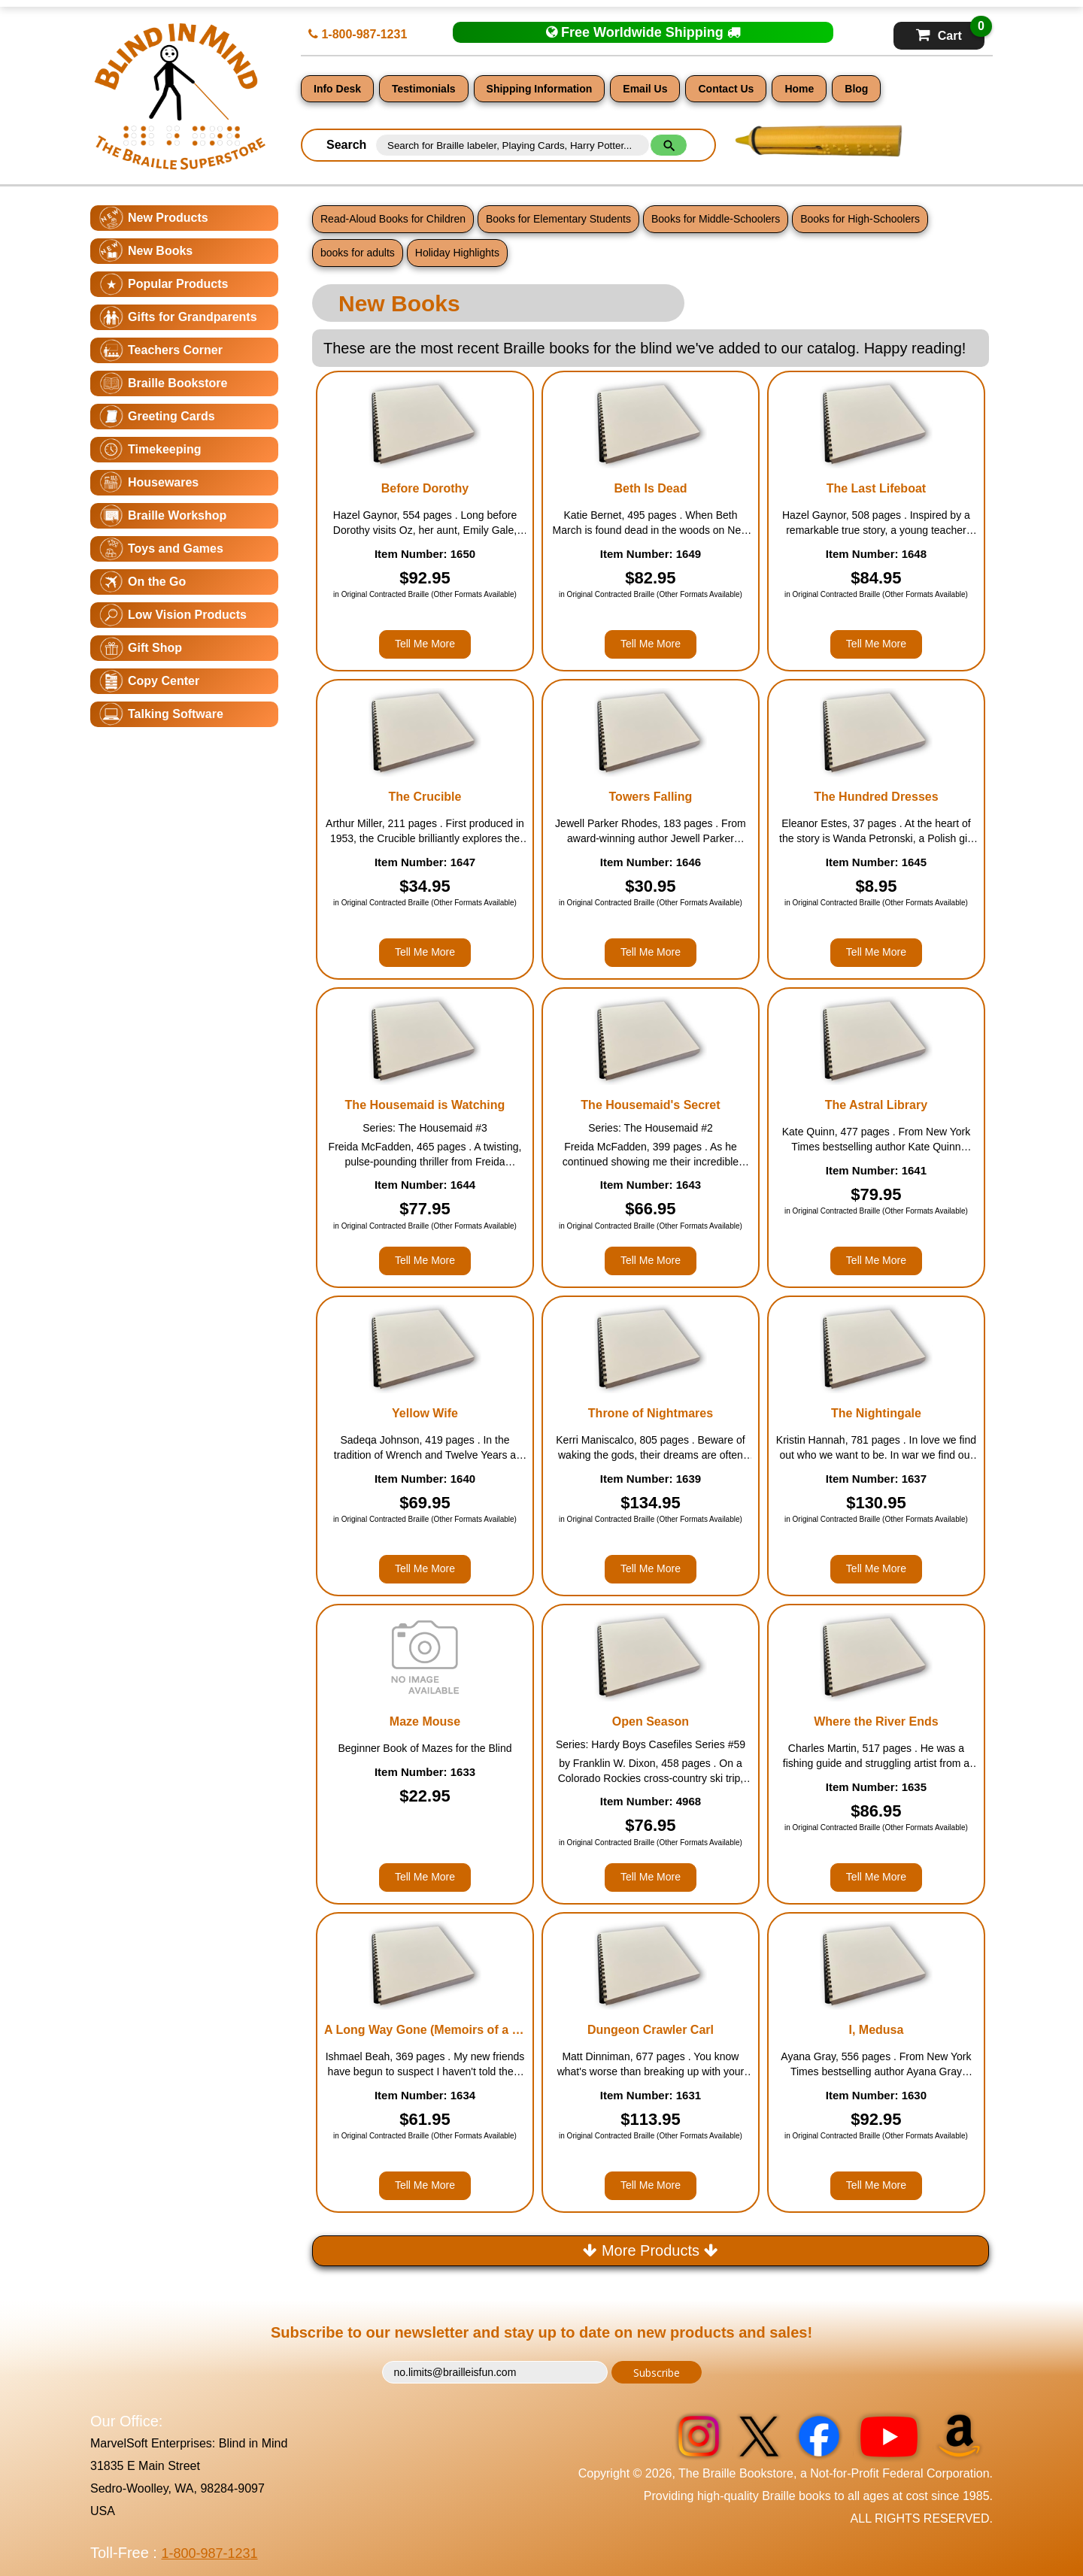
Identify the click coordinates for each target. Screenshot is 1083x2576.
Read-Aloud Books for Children (393, 219)
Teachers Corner (175, 350)
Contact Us (726, 89)
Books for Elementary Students (558, 219)
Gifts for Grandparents (192, 317)
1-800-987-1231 (357, 34)
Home (799, 89)
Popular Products (178, 283)
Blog (856, 89)
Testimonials (424, 89)
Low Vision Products (187, 614)
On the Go (157, 581)
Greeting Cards (171, 416)
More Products (650, 2250)
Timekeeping (165, 449)
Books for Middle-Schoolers (715, 219)
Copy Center (163, 680)
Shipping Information (540, 89)
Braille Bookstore (177, 383)
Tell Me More (425, 644)
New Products (168, 217)
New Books (160, 250)
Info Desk (337, 89)
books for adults (357, 253)
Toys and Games (175, 548)
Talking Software (175, 714)
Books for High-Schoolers (860, 219)
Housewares (163, 482)
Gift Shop (155, 647)
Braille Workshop (177, 515)
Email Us (645, 89)
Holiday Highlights (457, 253)
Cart (950, 32)
